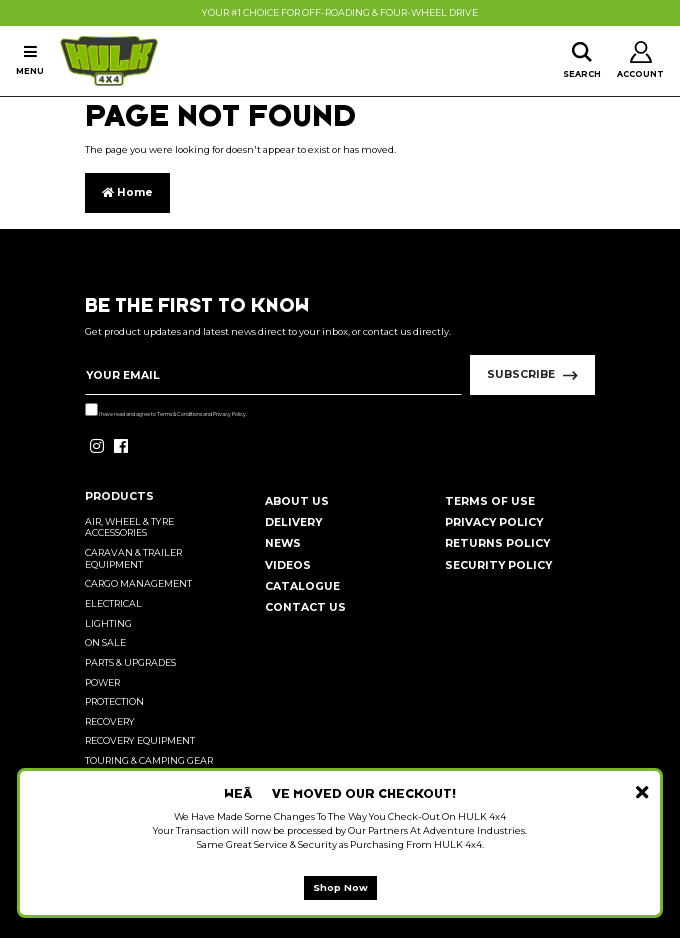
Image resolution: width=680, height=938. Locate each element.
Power (102, 682)
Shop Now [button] (340, 887)
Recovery (110, 721)
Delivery (293, 522)
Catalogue (302, 586)
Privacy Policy (229, 414)
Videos (288, 565)
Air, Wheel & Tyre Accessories (129, 527)
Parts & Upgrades (130, 662)
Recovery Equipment (140, 740)
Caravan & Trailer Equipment (133, 558)
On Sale (105, 642)
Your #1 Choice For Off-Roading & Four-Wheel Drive (340, 12)
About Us (297, 501)
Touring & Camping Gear (149, 760)
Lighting (108, 623)
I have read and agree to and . (166, 410)
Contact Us (305, 607)
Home (127, 192)
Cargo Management (138, 583)
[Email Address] (273, 375)
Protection (114, 701)
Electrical (113, 603)
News (283, 543)
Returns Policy (497, 543)
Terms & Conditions (179, 414)
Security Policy (498, 565)
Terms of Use (490, 501)
